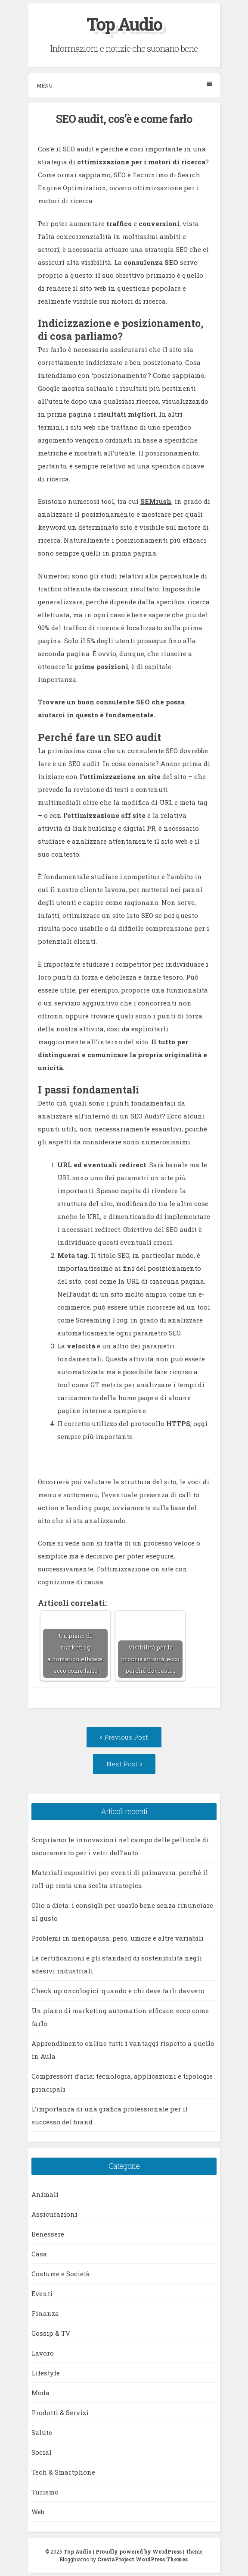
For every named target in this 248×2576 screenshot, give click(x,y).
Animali (45, 2194)
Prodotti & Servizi (60, 2412)
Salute (41, 2432)
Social (41, 2452)
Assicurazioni (54, 2214)
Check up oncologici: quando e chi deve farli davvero (118, 1990)
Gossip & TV (50, 2333)
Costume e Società (60, 2273)
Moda (40, 2392)
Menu (124, 85)
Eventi (42, 2293)
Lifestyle (45, 2373)
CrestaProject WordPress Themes (142, 2559)
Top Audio (124, 24)
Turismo (45, 2492)
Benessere (47, 2234)
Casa (39, 2253)
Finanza (45, 2313)
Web (37, 2511)
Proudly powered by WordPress (139, 2551)
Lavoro (42, 2353)
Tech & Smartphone (63, 2472)
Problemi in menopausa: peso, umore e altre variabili (117, 1938)
